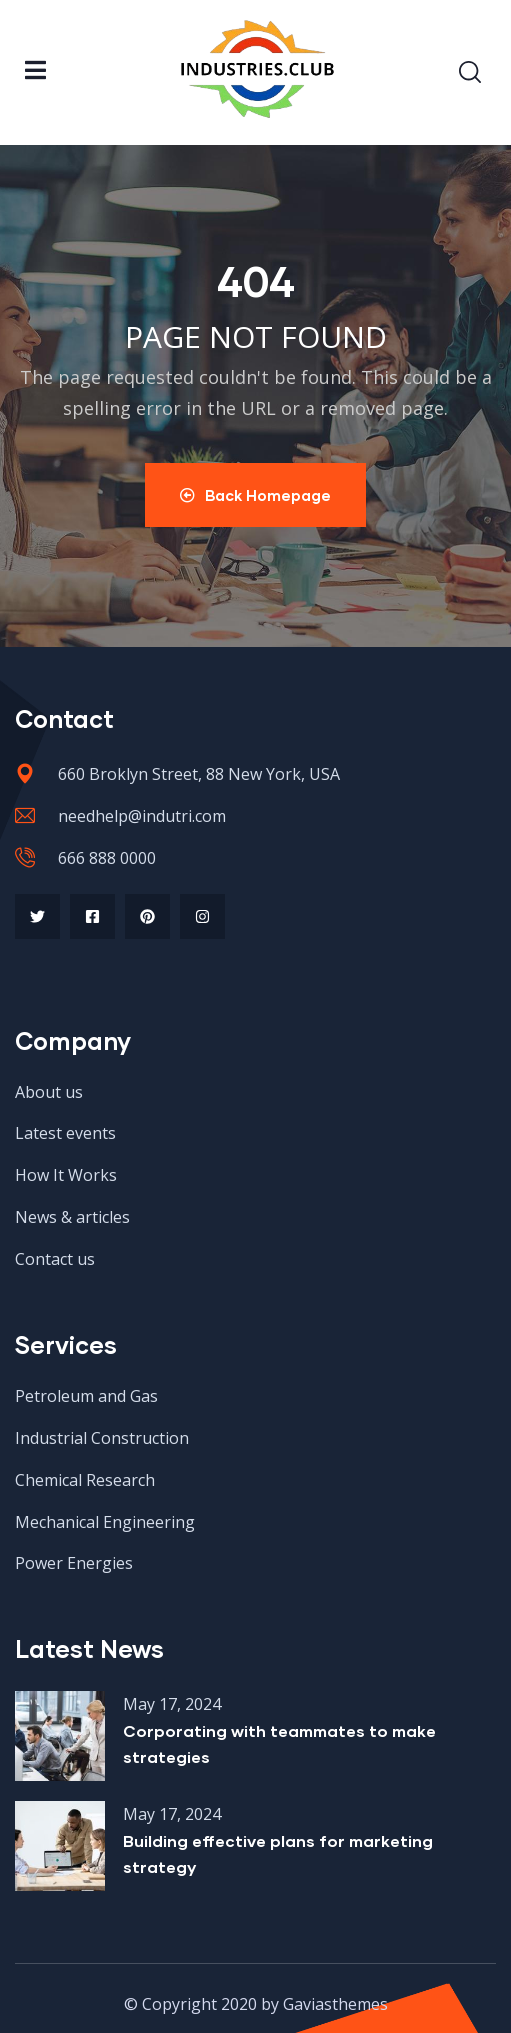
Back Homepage (255, 495)
